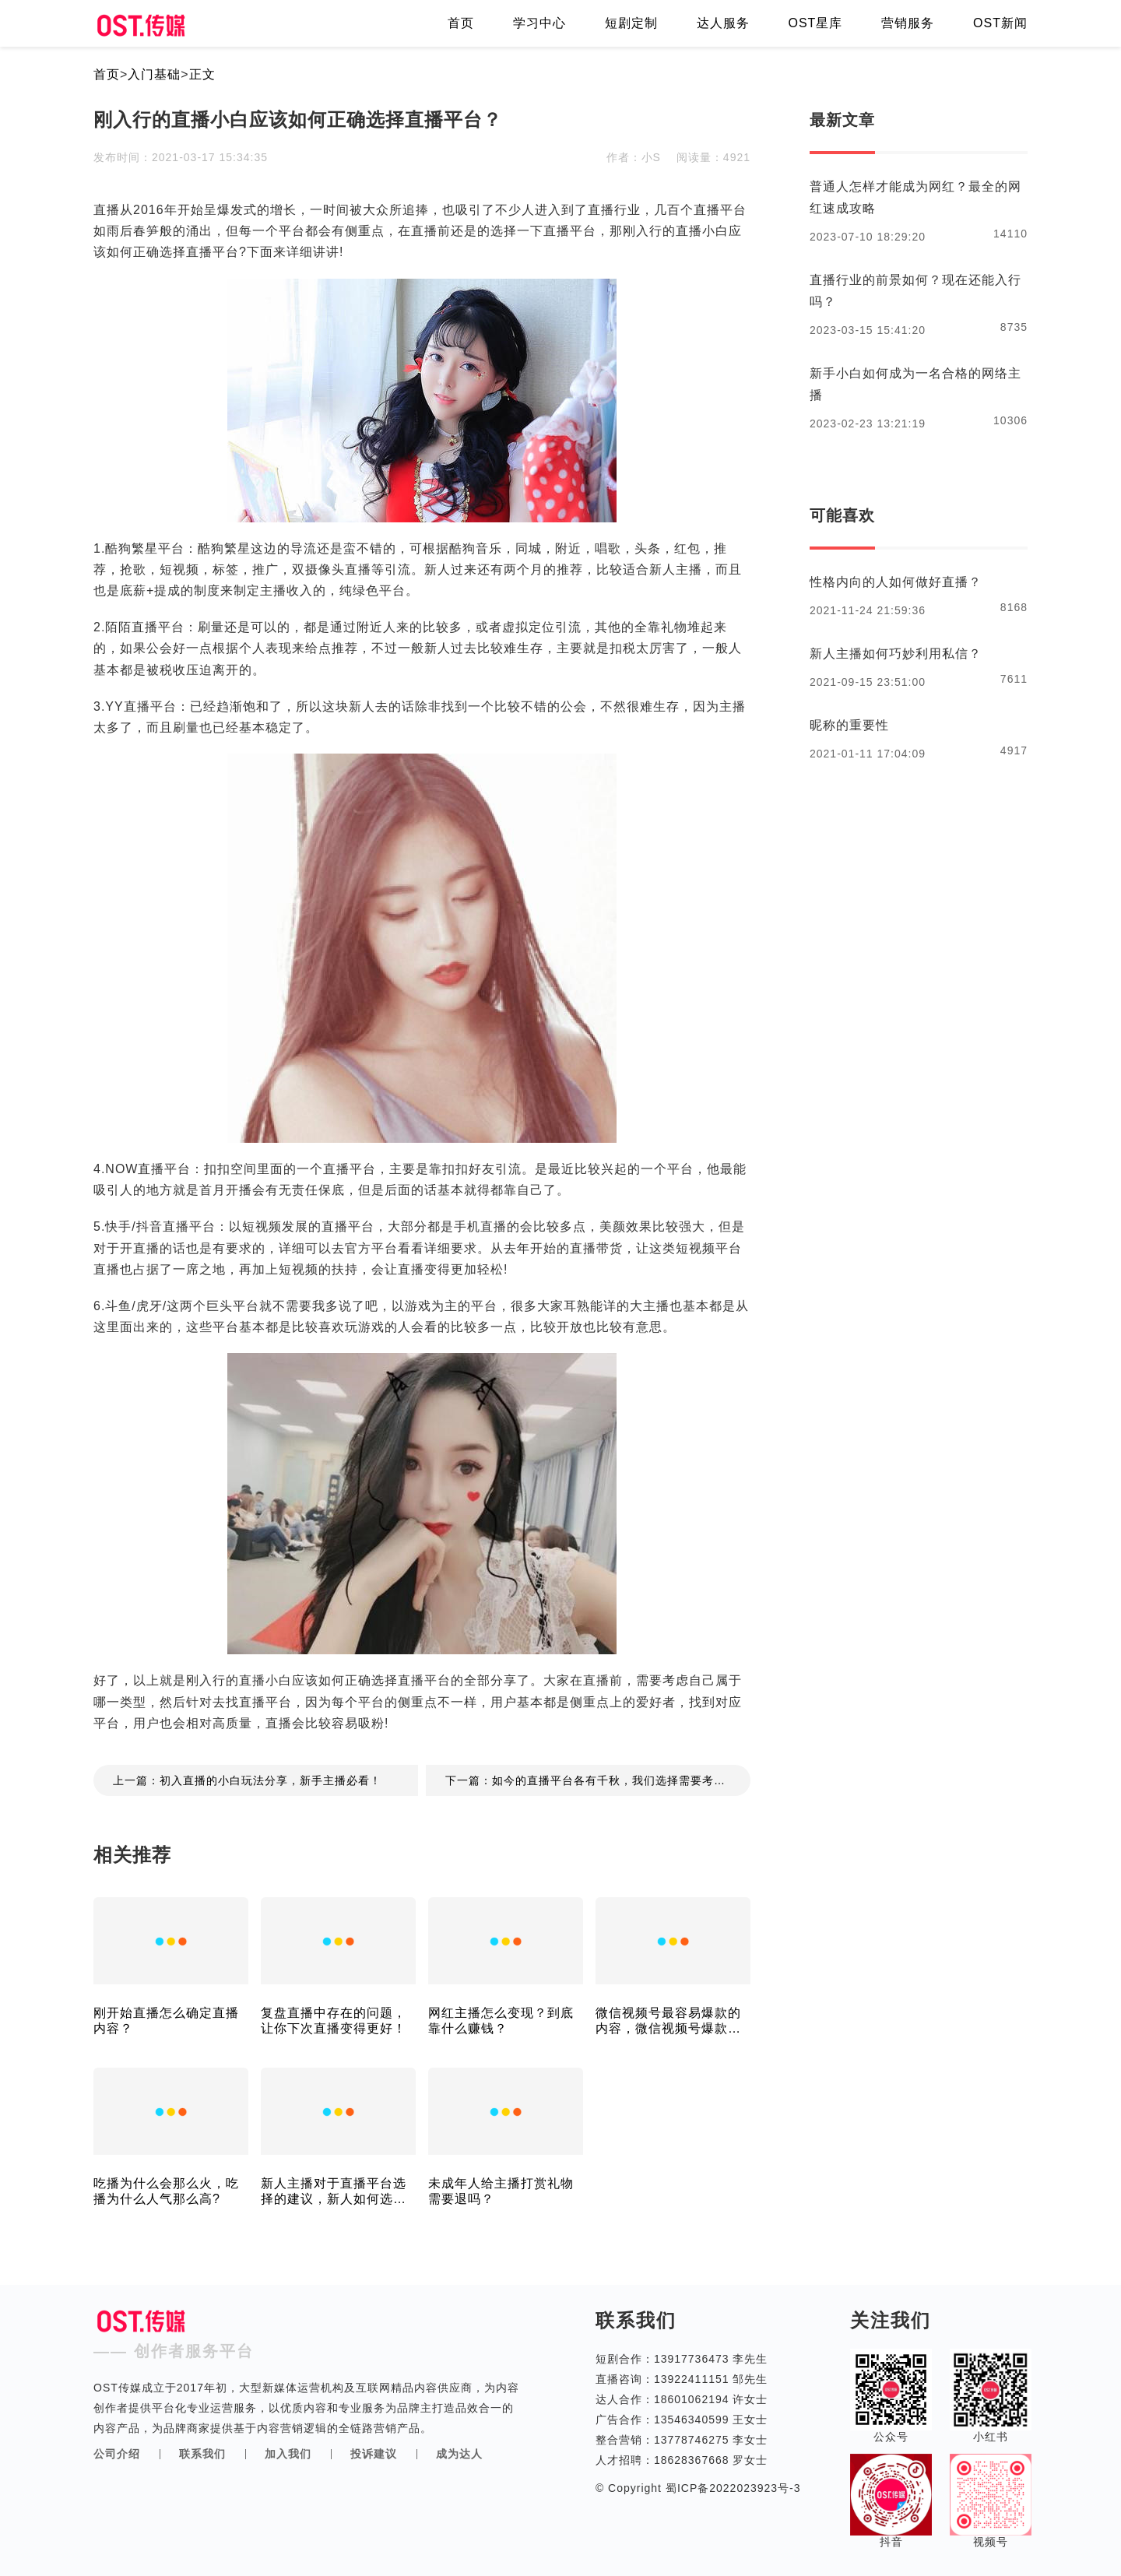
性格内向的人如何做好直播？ (896, 582)
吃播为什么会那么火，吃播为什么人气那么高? (166, 2191)
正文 (202, 74)
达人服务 (723, 23)
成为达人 (459, 2454)
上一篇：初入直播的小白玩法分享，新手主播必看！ (247, 1780)
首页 (461, 23)
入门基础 (154, 74)
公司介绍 (116, 2454)
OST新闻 (1000, 23)
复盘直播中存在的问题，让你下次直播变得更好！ (333, 2020)
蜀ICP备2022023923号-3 (731, 2488)
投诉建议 (373, 2454)
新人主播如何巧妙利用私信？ (896, 653)
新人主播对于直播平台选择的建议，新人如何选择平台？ (333, 2192)
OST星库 (815, 23)
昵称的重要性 (849, 725)
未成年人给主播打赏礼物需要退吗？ (501, 2191)
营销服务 (907, 23)
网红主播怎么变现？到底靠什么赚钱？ (501, 2020)
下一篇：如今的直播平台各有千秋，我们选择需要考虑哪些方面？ (597, 1780)
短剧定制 (631, 23)
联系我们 (202, 2454)
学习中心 (539, 23)
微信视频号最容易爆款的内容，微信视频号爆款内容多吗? (668, 2021)
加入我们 (288, 2454)
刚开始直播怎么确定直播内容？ (166, 2020)
